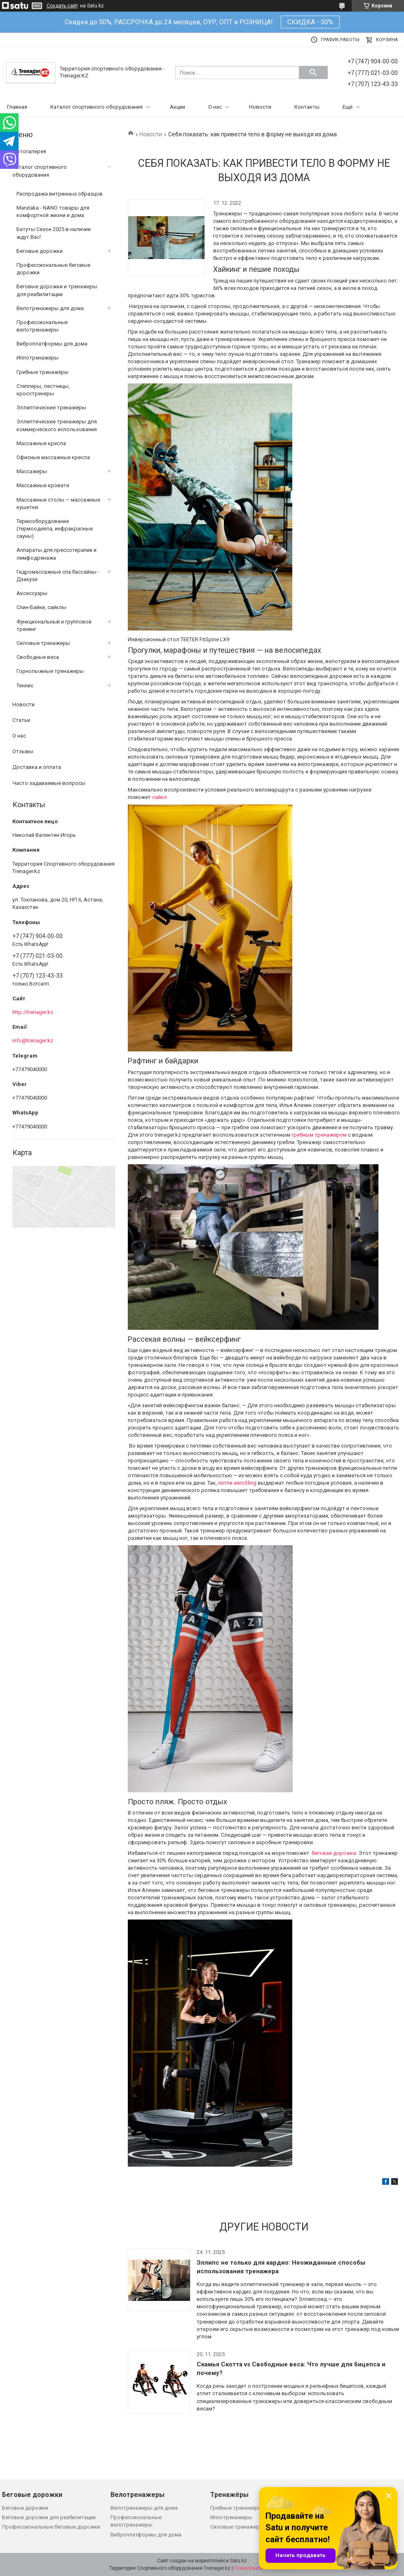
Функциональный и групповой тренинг (54, 625)
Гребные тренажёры (42, 372)
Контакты (306, 107)
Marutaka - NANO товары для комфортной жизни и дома (52, 211)
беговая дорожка (334, 1853)
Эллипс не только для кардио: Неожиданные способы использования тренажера (281, 2267)
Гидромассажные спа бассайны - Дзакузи (57, 575)
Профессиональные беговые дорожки (53, 269)
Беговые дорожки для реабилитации (49, 2517)
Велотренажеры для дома (50, 308)
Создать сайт (62, 6)
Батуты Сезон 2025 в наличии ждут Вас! (53, 233)
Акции (177, 107)
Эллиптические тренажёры (51, 407)
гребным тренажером (319, 1135)
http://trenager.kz (32, 1012)
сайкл (159, 797)
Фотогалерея (29, 151)
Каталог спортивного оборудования (96, 107)
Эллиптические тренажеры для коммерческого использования (56, 425)
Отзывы (22, 751)
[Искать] (313, 72)
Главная (17, 107)
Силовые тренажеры (43, 643)
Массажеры (31, 471)
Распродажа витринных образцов (59, 194)
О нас (215, 107)
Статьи (21, 720)
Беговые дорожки (39, 251)
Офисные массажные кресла (53, 457)
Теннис (24, 685)
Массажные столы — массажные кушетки (58, 503)
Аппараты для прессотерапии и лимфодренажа (56, 554)
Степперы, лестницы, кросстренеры (43, 390)
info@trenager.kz (32, 1040)
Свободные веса (37, 657)
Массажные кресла (41, 443)
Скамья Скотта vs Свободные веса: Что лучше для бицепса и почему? (291, 2369)
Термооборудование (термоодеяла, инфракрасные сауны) (54, 528)
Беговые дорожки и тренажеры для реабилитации (56, 290)
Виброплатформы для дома (51, 344)
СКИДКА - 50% (310, 22)
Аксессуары (31, 593)
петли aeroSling (237, 1483)
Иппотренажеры (37, 358)
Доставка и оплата (36, 767)
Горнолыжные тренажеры (50, 671)
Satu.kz (238, 2561)
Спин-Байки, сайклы (41, 607)
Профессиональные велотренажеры (42, 326)
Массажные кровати (42, 485)
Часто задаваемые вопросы (48, 783)
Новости (260, 107)
